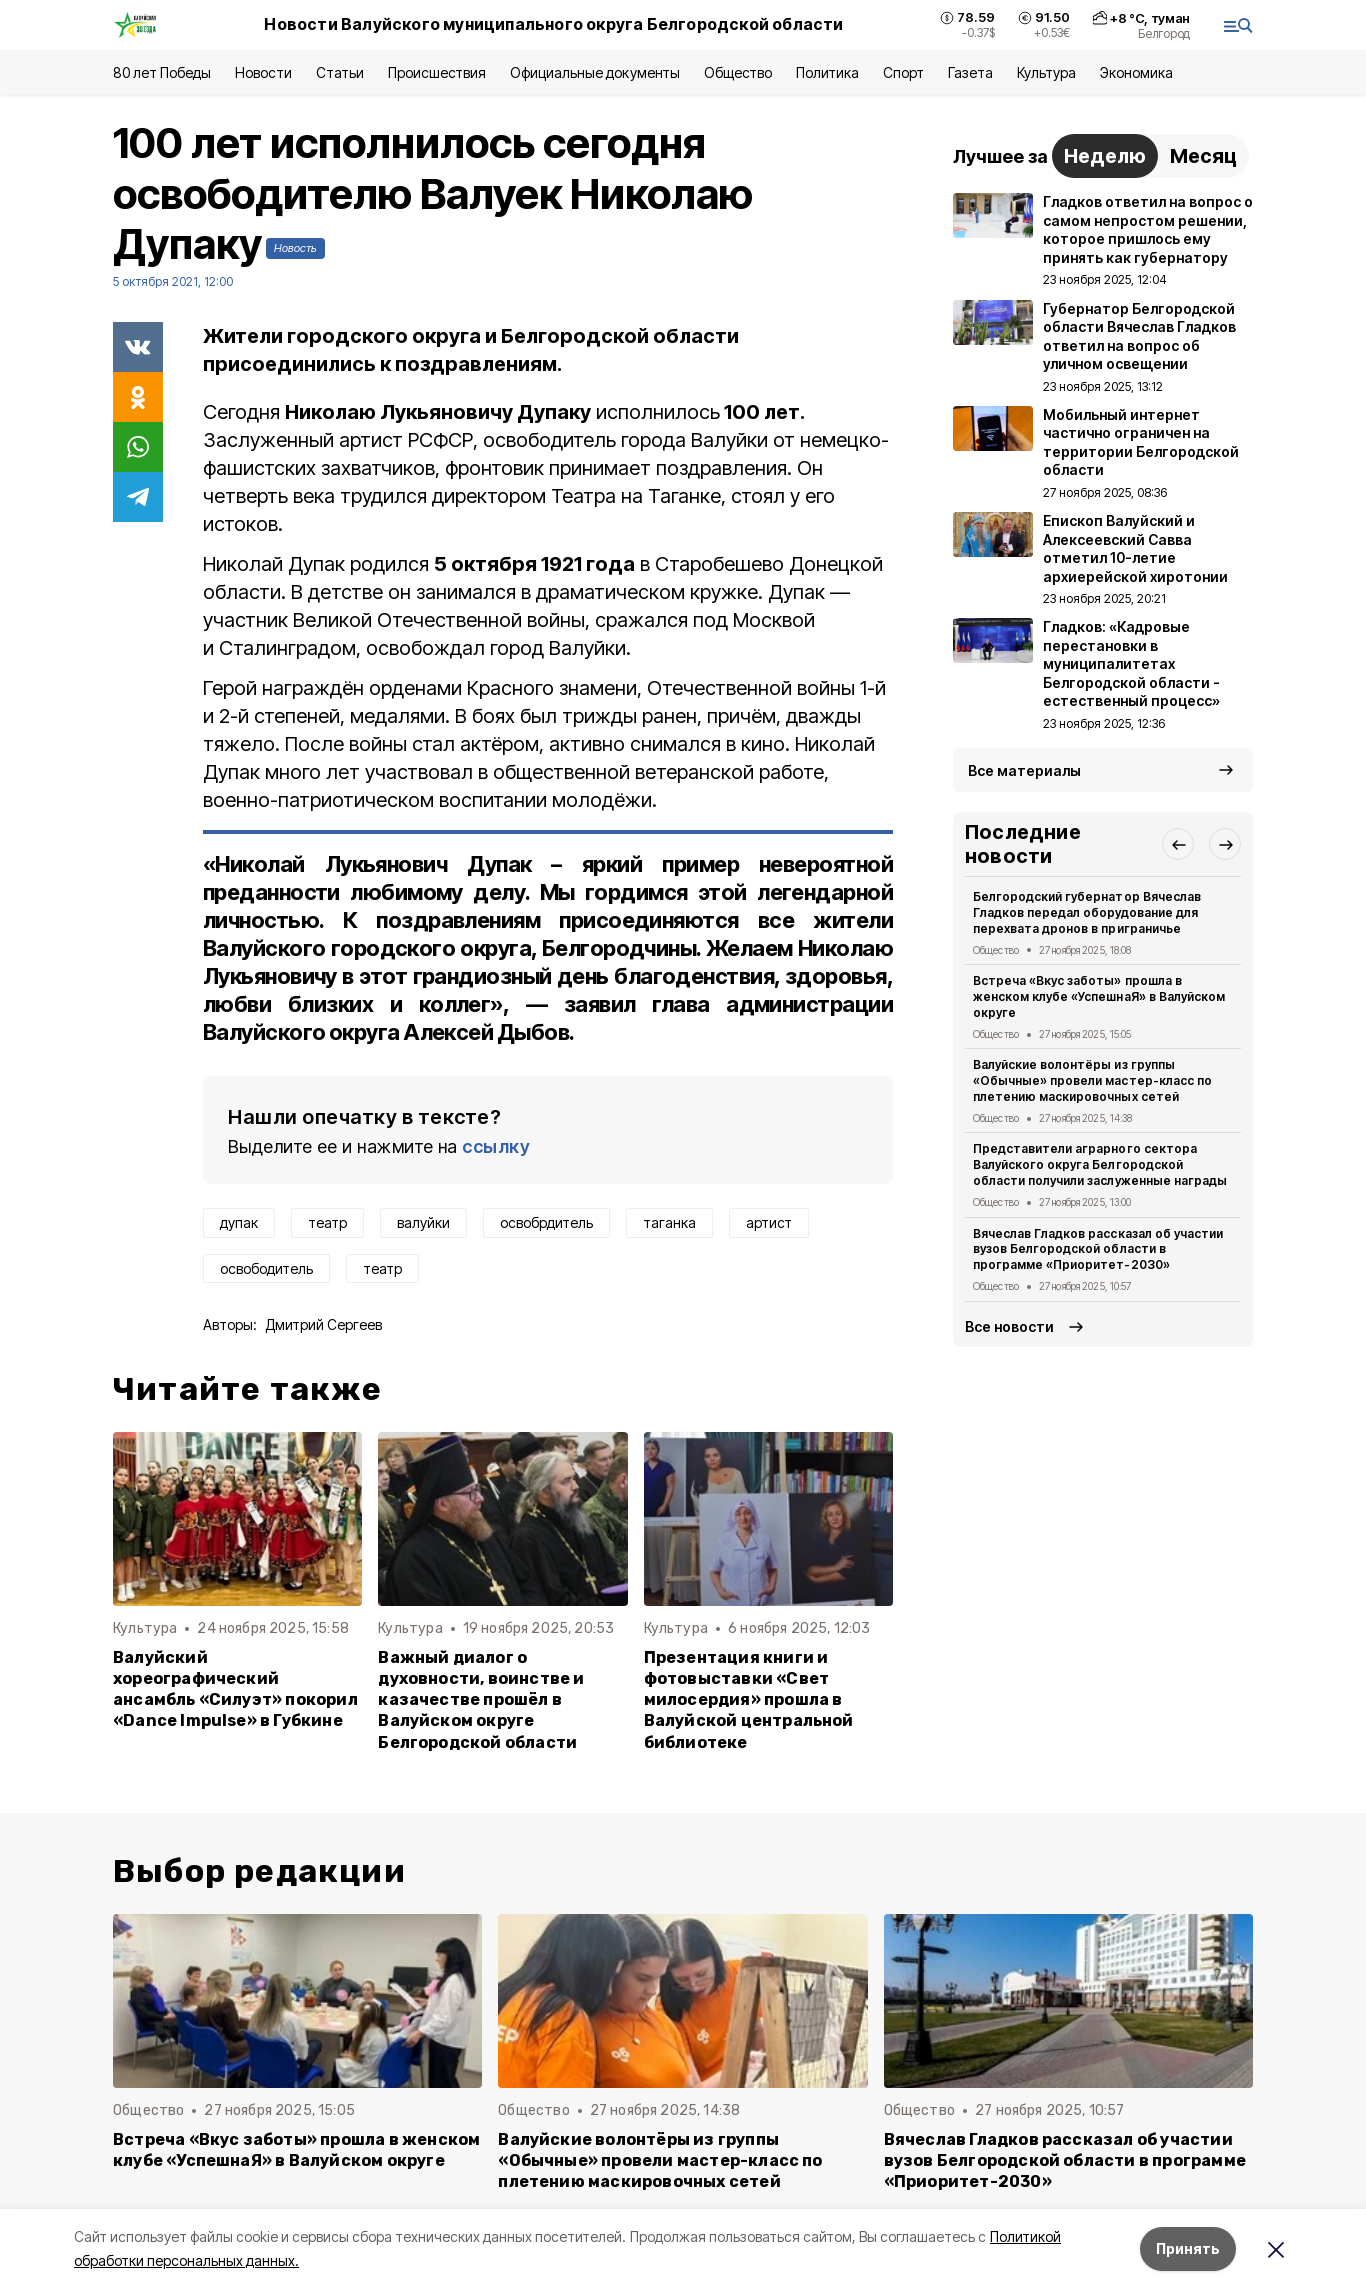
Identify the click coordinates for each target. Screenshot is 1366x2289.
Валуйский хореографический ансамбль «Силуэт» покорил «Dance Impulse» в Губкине (235, 1689)
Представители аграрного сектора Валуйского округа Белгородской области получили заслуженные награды (1100, 1164)
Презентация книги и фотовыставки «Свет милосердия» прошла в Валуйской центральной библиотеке (749, 1699)
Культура (1046, 72)
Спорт (903, 72)
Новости (263, 72)
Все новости (1009, 1326)
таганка (669, 1222)
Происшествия (437, 72)
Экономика (1136, 72)
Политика (827, 72)
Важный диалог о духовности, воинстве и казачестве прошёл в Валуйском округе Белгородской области (481, 1699)
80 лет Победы (162, 72)
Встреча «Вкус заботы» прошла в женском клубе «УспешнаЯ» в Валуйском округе (1099, 996)
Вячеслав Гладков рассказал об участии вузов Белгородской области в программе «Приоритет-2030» (1098, 1249)
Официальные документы (595, 72)
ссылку (496, 1146)
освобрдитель (546, 1222)
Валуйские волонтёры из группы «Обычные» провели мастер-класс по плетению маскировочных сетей (1092, 1080)
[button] (1178, 844)
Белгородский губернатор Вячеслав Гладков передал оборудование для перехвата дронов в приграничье (1087, 912)
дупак (239, 1222)
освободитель (266, 1268)
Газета (970, 72)
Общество (738, 72)
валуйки (423, 1222)
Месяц (1203, 156)
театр (327, 1222)
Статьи (340, 72)
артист (769, 1222)
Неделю (1105, 156)
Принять (1188, 2248)
